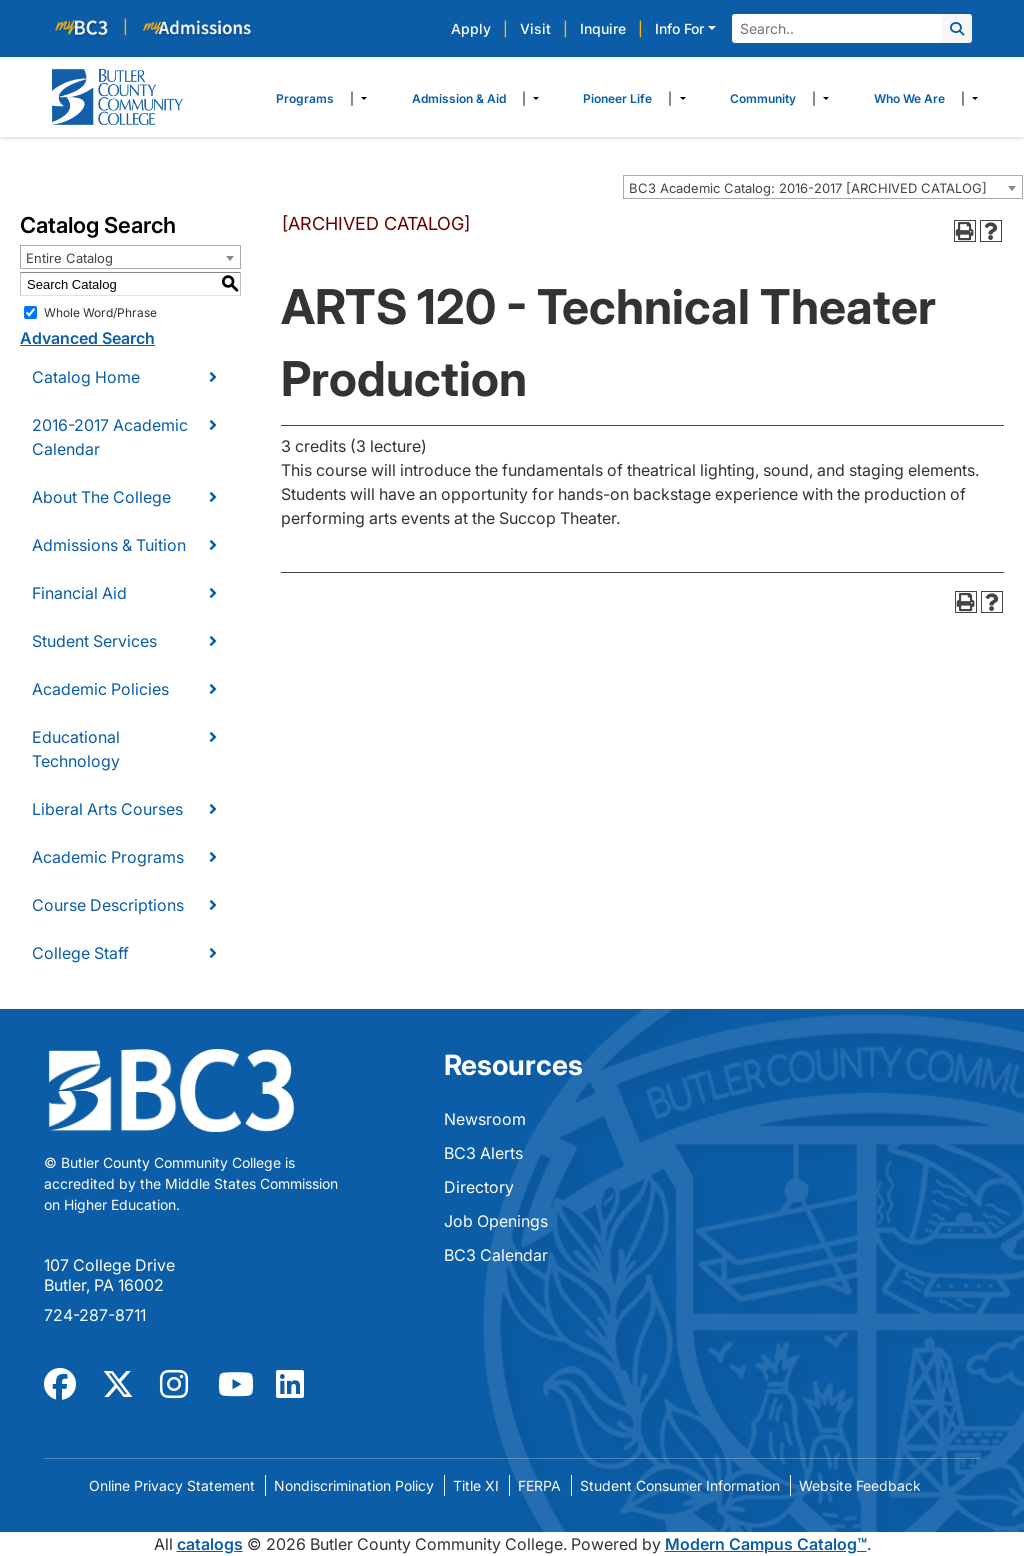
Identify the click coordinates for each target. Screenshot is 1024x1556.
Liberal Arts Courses (107, 809)
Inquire (603, 28)
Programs (305, 98)
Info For (679, 28)
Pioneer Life (617, 98)
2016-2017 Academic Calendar (110, 437)
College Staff (80, 953)
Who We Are (909, 98)
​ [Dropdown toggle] (358, 99)
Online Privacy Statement (172, 1485)
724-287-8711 (95, 1315)
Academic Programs (108, 857)
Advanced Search (87, 338)
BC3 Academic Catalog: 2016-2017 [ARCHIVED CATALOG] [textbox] (808, 188)
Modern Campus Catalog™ (766, 1544)
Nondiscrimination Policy (354, 1485)
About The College (101, 497)
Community (763, 98)
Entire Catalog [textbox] (69, 258)
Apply (471, 28)
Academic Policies (100, 689)
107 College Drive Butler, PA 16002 (109, 1275)
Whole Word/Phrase (100, 312)
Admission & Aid (459, 98)
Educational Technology (76, 749)
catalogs (210, 1544)
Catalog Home (86, 377)
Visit (535, 28)
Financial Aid (79, 593)
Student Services (94, 641)
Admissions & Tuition (109, 545)
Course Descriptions (108, 905)
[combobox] (823, 187)
